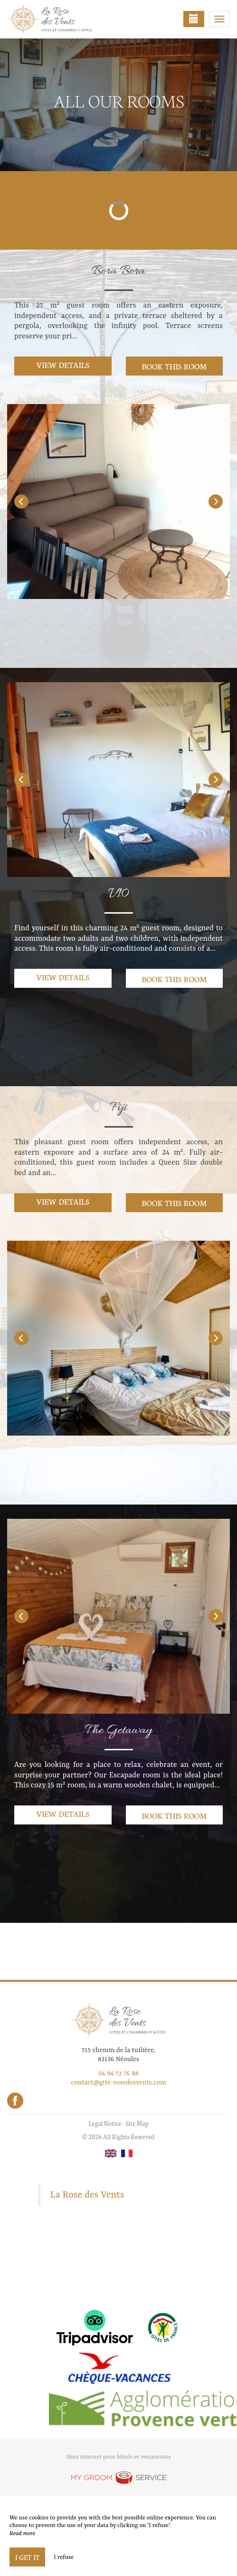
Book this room (174, 365)
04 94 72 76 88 (118, 2073)
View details (63, 364)
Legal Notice (104, 2123)
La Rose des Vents (87, 2195)
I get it (27, 2557)
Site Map (137, 2123)
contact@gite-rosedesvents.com (118, 2082)
